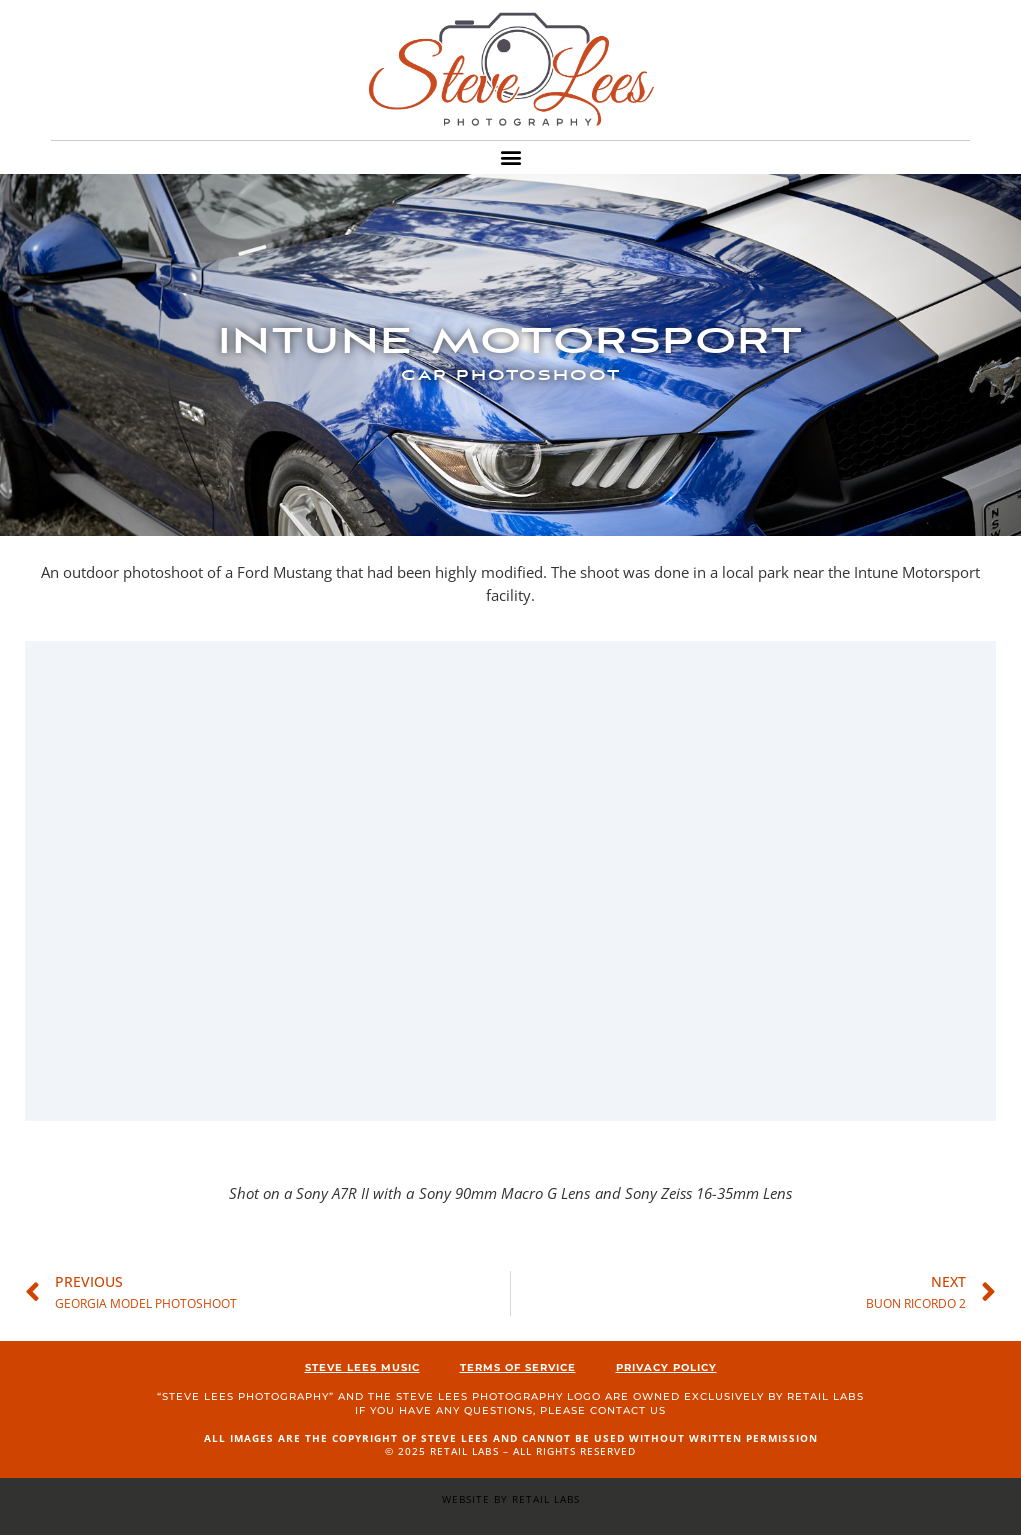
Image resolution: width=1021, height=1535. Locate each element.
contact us (628, 1410)
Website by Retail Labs (511, 1499)
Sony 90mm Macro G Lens (504, 1193)
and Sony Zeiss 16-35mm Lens (693, 1193)
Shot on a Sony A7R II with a (321, 1193)
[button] (510, 157)
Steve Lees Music (362, 1367)
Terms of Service (518, 1367)
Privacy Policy (666, 1367)
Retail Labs (825, 1396)
